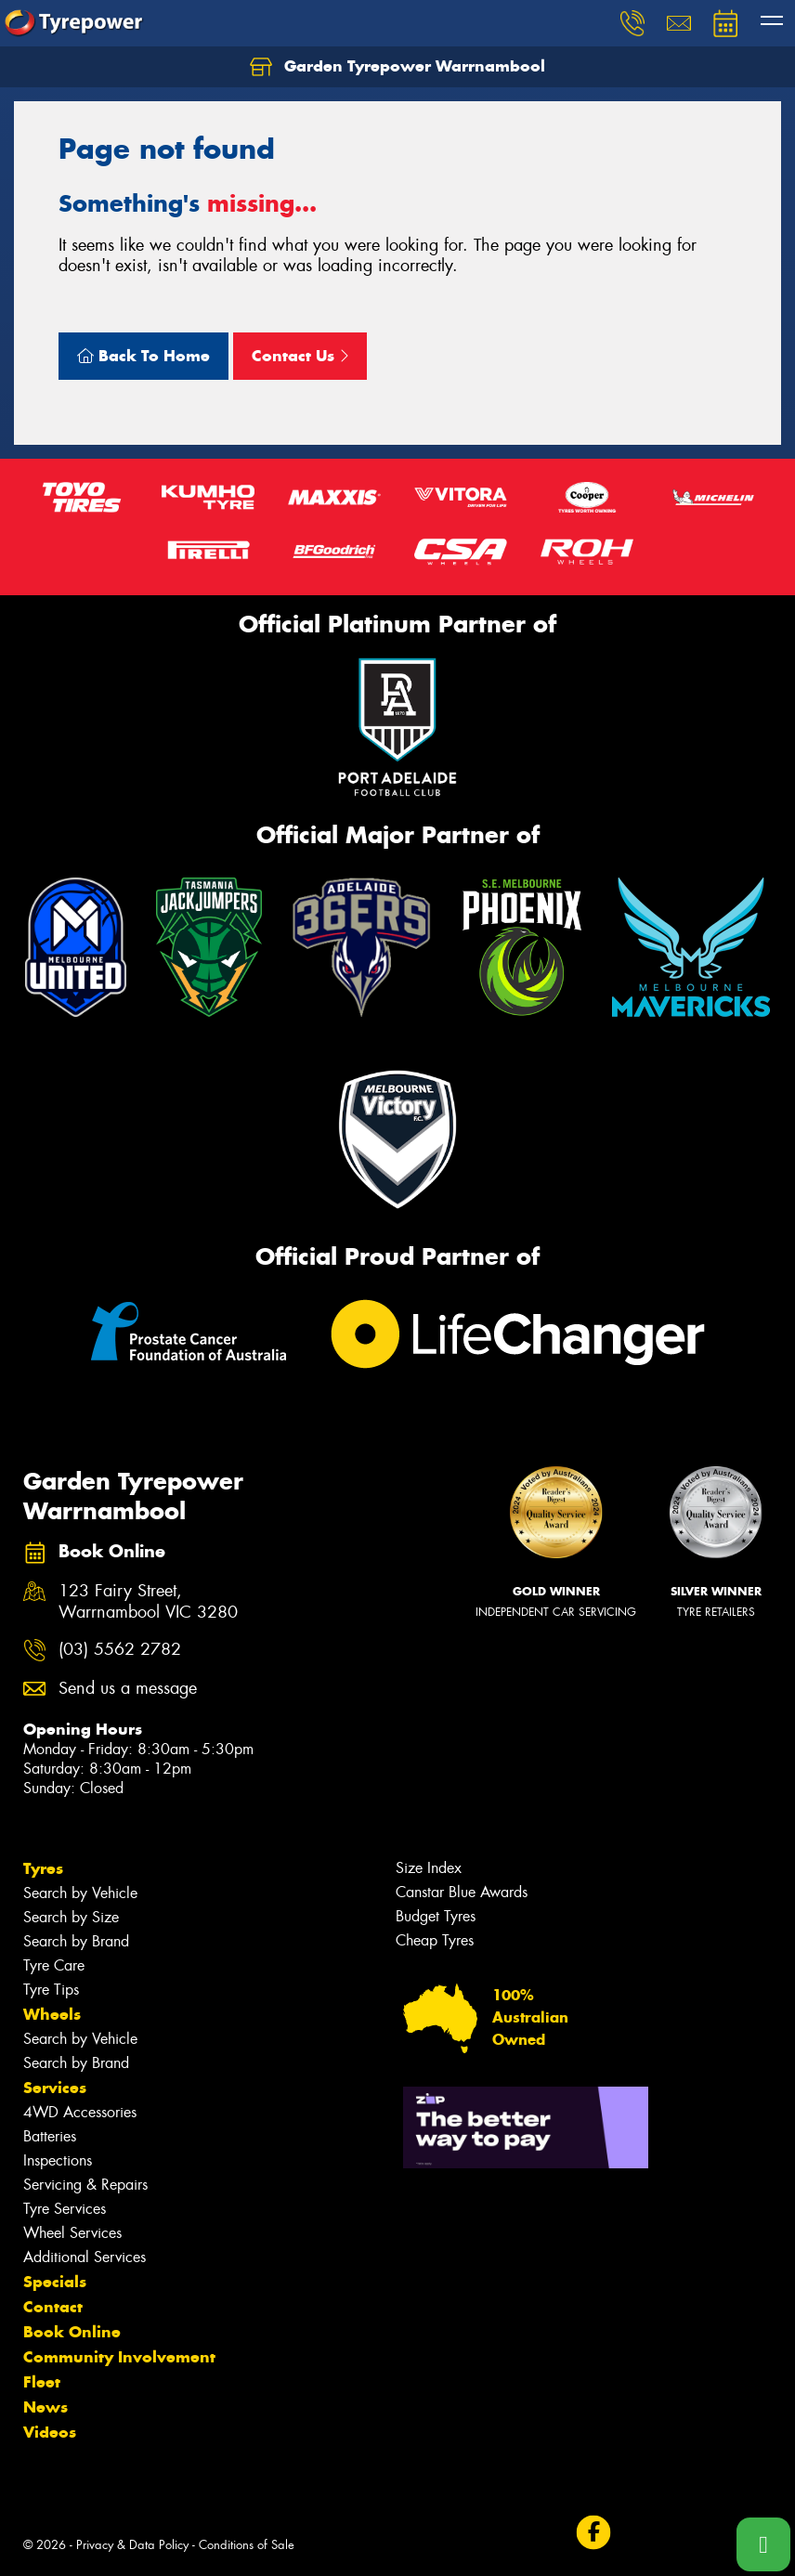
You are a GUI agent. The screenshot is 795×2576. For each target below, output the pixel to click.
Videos (49, 2432)
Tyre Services (64, 2208)
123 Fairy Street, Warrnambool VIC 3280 (148, 1602)
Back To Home (143, 355)
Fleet (41, 2382)
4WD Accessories (80, 2112)
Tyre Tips (51, 1989)
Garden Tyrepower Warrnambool (397, 67)
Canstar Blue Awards (462, 1892)
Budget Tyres (436, 1916)
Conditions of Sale (246, 2545)
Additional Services (84, 2257)
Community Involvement (119, 2357)
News (45, 2407)
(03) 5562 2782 (120, 1649)
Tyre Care (54, 1965)
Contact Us (300, 355)
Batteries (49, 2136)
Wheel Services (72, 2233)
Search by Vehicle (80, 1893)
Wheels (52, 2014)
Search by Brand (76, 1941)
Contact (53, 2306)
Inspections (57, 2160)
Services (54, 2087)
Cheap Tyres (435, 1940)
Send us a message (128, 1688)
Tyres (43, 1868)
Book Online (72, 2332)
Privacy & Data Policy (132, 2545)
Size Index (429, 1868)
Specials (54, 2281)
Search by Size (71, 1917)
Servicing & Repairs (85, 2184)
